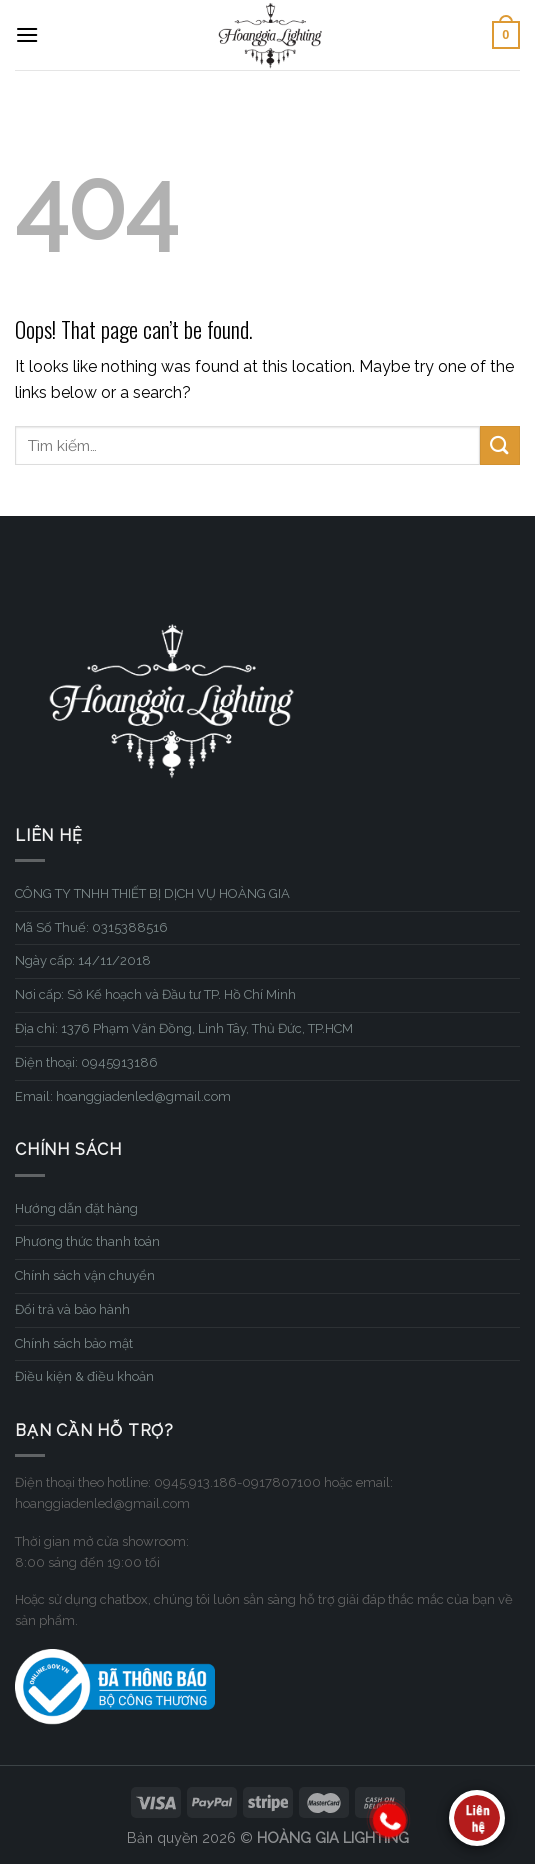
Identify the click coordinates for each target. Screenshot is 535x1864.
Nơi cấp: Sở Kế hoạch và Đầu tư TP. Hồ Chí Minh (155, 994)
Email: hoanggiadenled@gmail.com (123, 1096)
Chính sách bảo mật (74, 1343)
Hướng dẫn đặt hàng (76, 1208)
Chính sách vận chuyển (85, 1275)
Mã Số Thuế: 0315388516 (91, 927)
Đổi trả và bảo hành (72, 1309)
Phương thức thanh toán (87, 1241)
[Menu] (27, 34)
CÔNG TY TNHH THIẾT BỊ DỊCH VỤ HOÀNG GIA (152, 893)
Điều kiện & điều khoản (84, 1376)
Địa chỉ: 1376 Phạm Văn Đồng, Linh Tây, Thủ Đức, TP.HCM (184, 1028)
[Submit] (500, 445)
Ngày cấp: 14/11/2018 (83, 960)
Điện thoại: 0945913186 (86, 1062)
